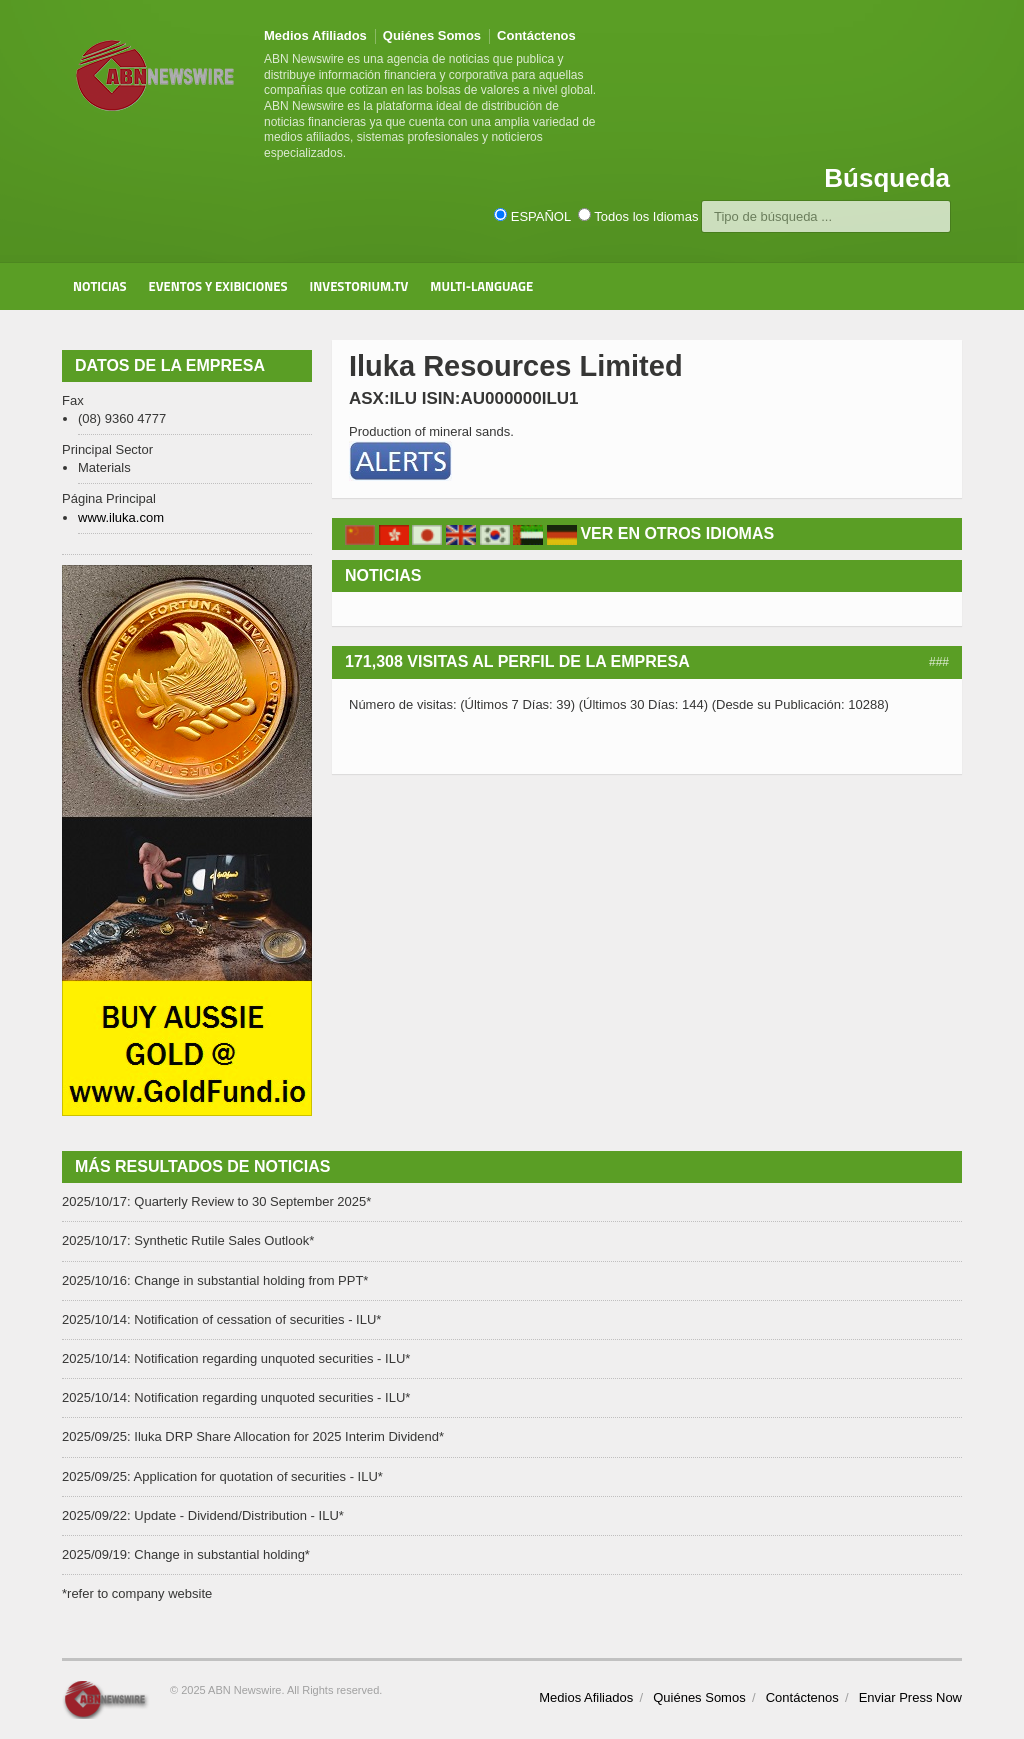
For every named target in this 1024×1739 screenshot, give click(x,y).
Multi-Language (481, 286)
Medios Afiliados (315, 35)
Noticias (100, 286)
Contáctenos (536, 35)
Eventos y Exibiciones (218, 286)
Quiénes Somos (432, 35)
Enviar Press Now (910, 1697)
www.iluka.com (121, 517)
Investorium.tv (359, 286)
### (939, 662)
